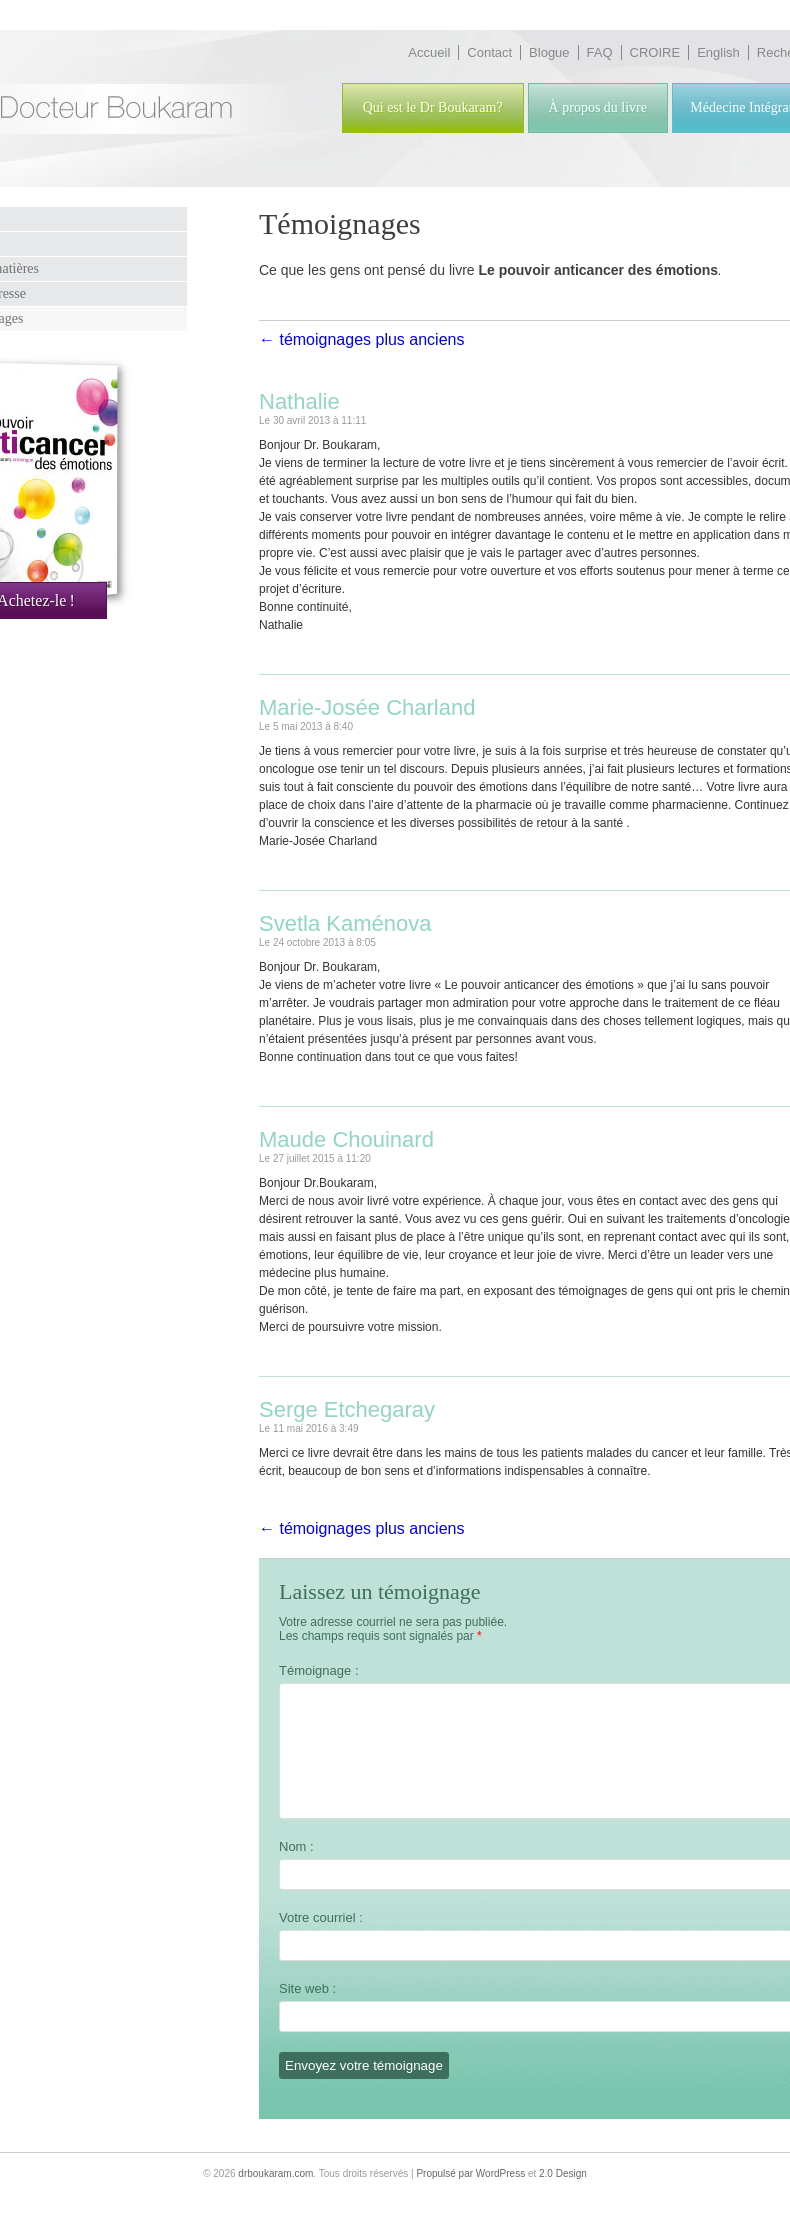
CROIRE (655, 52)
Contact (489, 52)
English (718, 52)
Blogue (549, 52)
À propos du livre (598, 107)
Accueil (429, 52)
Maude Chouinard (346, 1139)
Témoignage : (319, 1670)
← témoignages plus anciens (361, 339)
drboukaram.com (275, 2197)
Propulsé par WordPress (470, 2197)
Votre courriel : (321, 1941)
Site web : (307, 2012)
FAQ (600, 52)
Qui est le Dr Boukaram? (433, 107)
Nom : (296, 1870)
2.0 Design (563, 2197)
